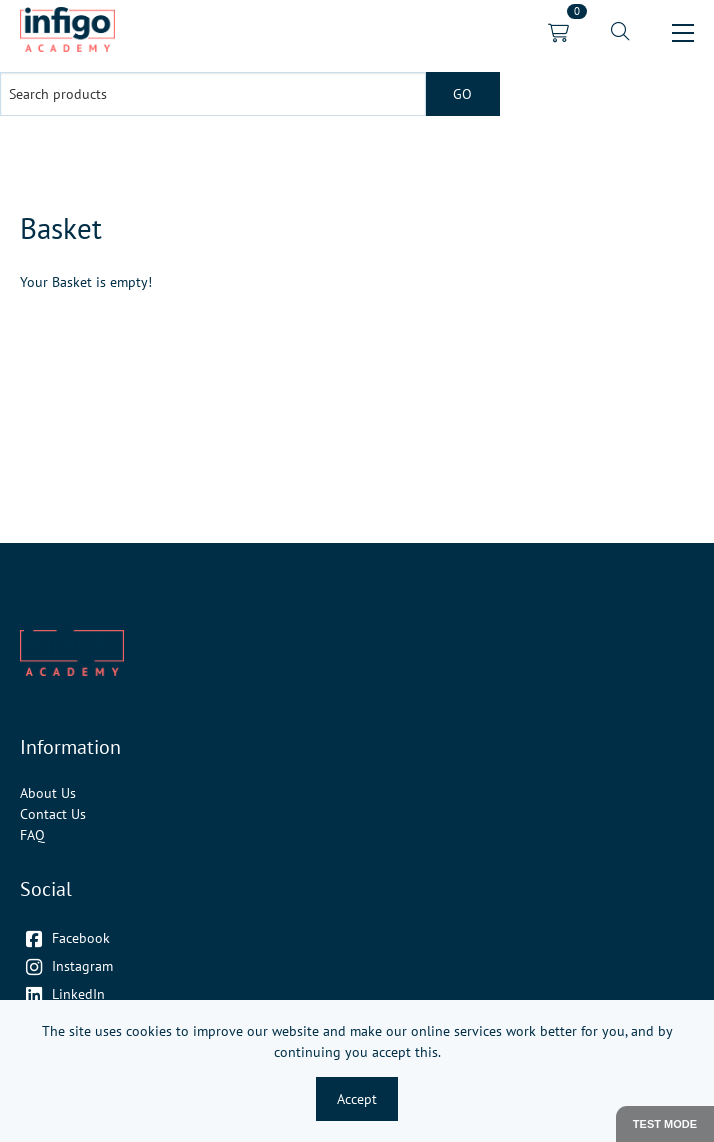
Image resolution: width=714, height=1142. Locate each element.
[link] (67, 32)
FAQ (32, 835)
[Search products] (213, 94)
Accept (357, 1099)
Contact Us (53, 814)
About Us (48, 793)
